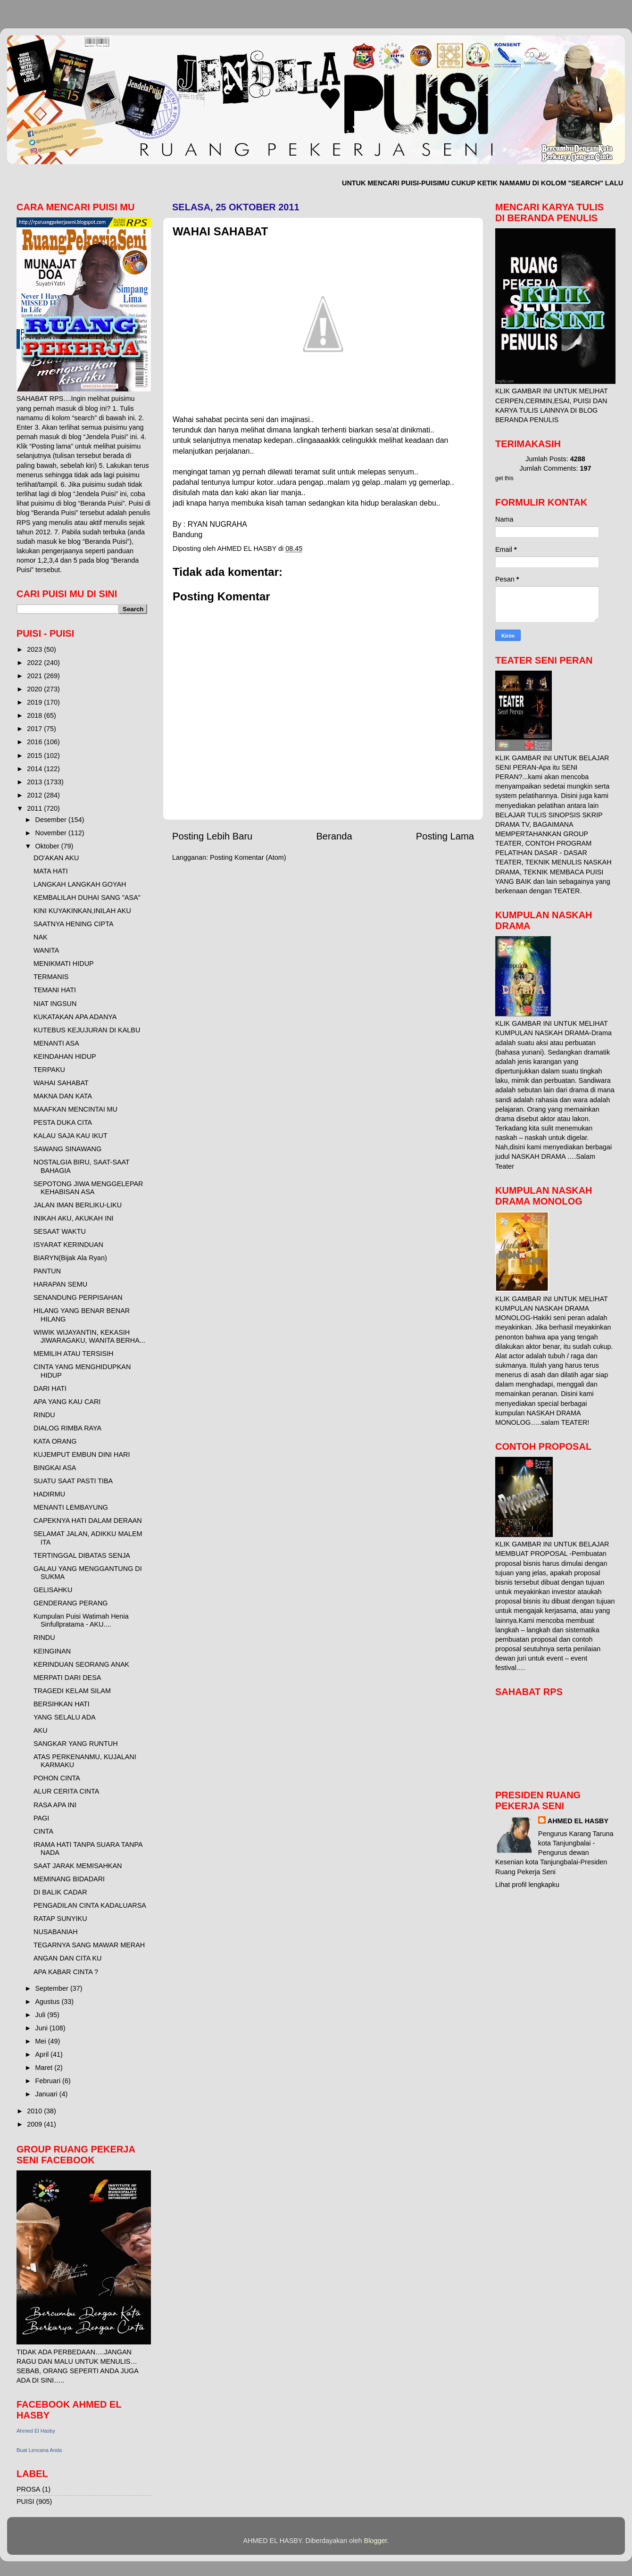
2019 (35, 702)
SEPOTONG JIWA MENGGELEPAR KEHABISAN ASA (88, 1188)
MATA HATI (50, 871)
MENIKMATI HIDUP (63, 963)
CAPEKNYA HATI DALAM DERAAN (87, 1520)
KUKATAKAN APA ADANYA (74, 1017)
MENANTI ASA (56, 1043)
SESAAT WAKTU (59, 1231)
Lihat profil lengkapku (527, 1884)
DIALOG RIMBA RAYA (67, 1428)
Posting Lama (445, 836)
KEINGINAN (52, 1651)
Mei (41, 2041)
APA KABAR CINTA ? (65, 1972)
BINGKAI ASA (54, 1467)
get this (504, 478)
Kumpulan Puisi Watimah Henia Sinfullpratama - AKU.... (81, 1620)
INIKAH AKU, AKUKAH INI (73, 1218)
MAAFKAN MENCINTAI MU (75, 1109)
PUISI (25, 2501)
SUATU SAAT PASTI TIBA (73, 1481)
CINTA (43, 1831)
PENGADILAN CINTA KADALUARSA (89, 1905)
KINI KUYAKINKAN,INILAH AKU (82, 910)
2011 (35, 808)
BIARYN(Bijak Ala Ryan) (70, 1258)
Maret (45, 2067)
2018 (35, 715)
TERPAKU (49, 1069)
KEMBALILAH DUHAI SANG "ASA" (87, 897)
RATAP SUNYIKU (60, 1918)
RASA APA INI (54, 1805)
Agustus (48, 2001)
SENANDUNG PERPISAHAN (78, 1297)
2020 (35, 689)
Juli (41, 2015)
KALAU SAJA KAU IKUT (70, 1135)
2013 (35, 782)
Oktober (48, 846)
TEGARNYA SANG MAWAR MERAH (89, 1945)
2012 (35, 795)
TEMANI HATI (54, 990)
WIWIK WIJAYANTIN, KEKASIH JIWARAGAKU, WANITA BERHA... (89, 1336)
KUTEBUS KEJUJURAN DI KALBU (86, 1030)
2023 (35, 649)
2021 (35, 676)
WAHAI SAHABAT (61, 1083)
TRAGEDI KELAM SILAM (72, 1691)
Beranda (334, 836)
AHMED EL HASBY (578, 1821)
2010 (35, 2111)
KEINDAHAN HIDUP (64, 1056)
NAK (40, 937)
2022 (35, 662)
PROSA (28, 2489)
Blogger (375, 2540)
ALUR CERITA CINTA (66, 1791)
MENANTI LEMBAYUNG (70, 1507)
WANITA (46, 950)
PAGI (41, 1818)
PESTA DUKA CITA (62, 1122)
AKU (40, 1730)
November (51, 833)
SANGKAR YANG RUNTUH (75, 1743)
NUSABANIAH (55, 1932)
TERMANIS (50, 977)
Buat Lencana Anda (39, 2450)
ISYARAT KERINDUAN (68, 1244)
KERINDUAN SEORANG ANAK (81, 1664)
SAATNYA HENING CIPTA (73, 924)
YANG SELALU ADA (64, 1717)
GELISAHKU (52, 1590)
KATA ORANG (54, 1441)
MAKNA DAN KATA (62, 1096)
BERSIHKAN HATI (61, 1704)
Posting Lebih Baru (212, 836)
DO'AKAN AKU (56, 858)
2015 (35, 755)
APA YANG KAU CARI (66, 1401)
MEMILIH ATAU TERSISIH (73, 1353)
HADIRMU (49, 1494)
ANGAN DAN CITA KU (67, 1958)
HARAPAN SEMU (60, 1284)
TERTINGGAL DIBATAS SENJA (81, 1555)
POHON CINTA (56, 1778)
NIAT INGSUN (54, 1003)
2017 (35, 728)
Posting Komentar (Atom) (248, 857)
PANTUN (47, 1271)
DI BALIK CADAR (60, 1892)
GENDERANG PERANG (70, 1603)
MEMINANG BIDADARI (69, 1879)
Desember (51, 819)
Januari (47, 2094)
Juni (42, 2028)
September (52, 1988)
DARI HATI (50, 1388)
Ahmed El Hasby (36, 2431)
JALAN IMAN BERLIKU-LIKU (77, 1205)
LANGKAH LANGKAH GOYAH (79, 884)
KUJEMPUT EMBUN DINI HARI (81, 1454)
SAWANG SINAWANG (67, 1149)
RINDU (44, 1415)
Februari (49, 2081)
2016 (35, 742)
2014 (35, 769)
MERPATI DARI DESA (67, 1677)
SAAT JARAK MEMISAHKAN (77, 1866)
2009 (35, 2124)
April (43, 2054)
